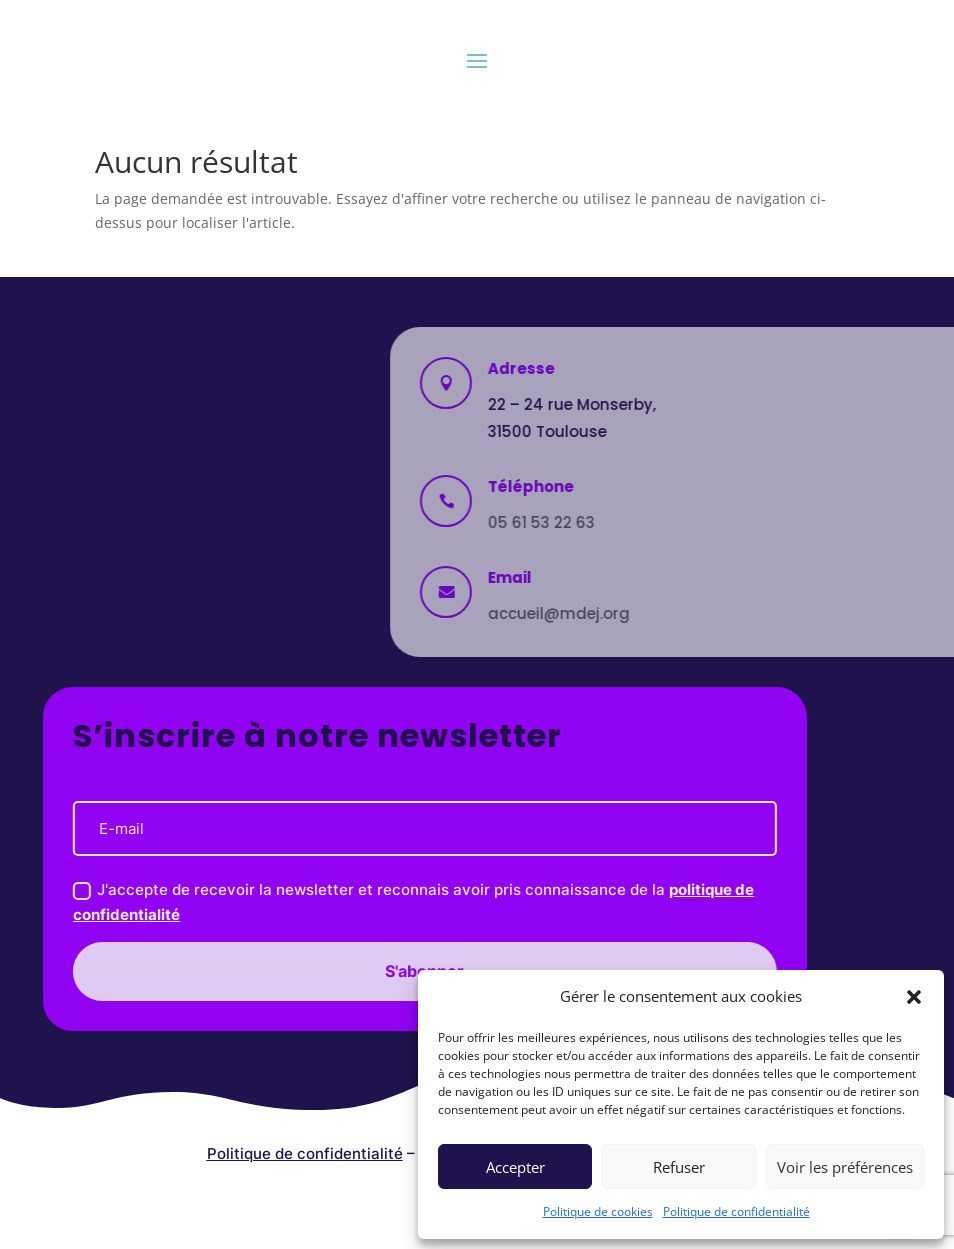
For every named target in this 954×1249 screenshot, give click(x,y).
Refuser (679, 1167)
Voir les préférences (845, 1167)
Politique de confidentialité (736, 1211)
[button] (914, 997)
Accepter (515, 1167)
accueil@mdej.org (753, 613)
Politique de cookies (598, 1211)
